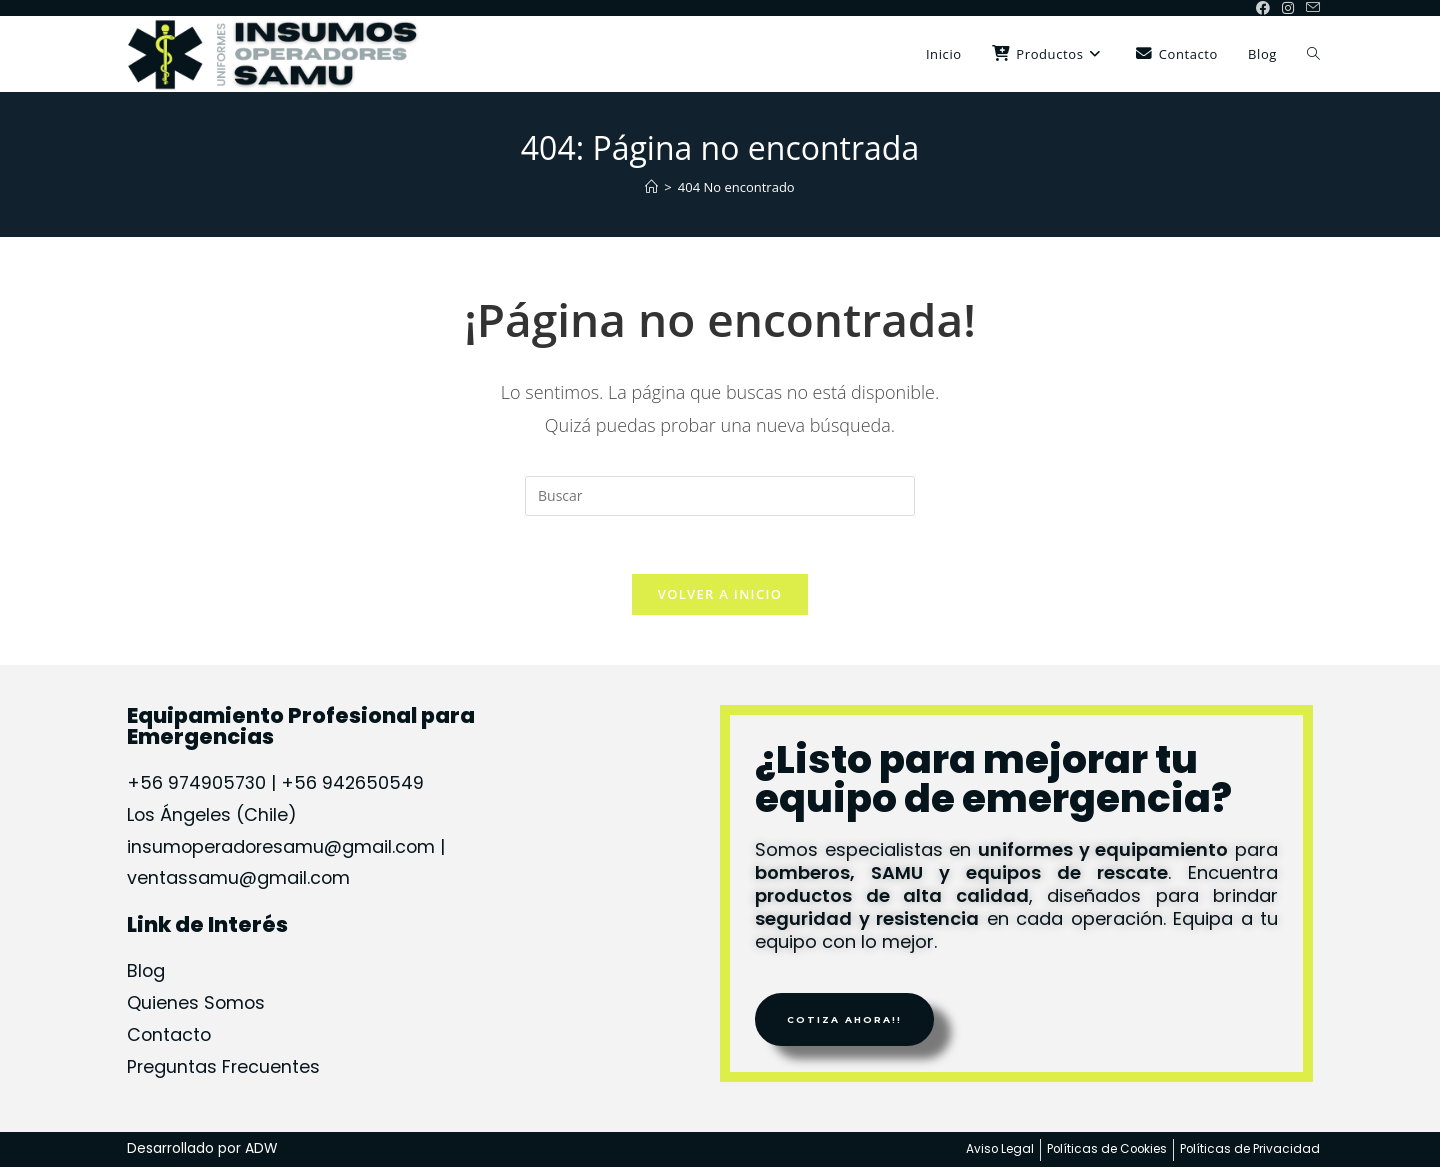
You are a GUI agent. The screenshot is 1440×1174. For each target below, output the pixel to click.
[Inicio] (651, 187)
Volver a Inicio (720, 596)
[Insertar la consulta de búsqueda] (720, 496)
